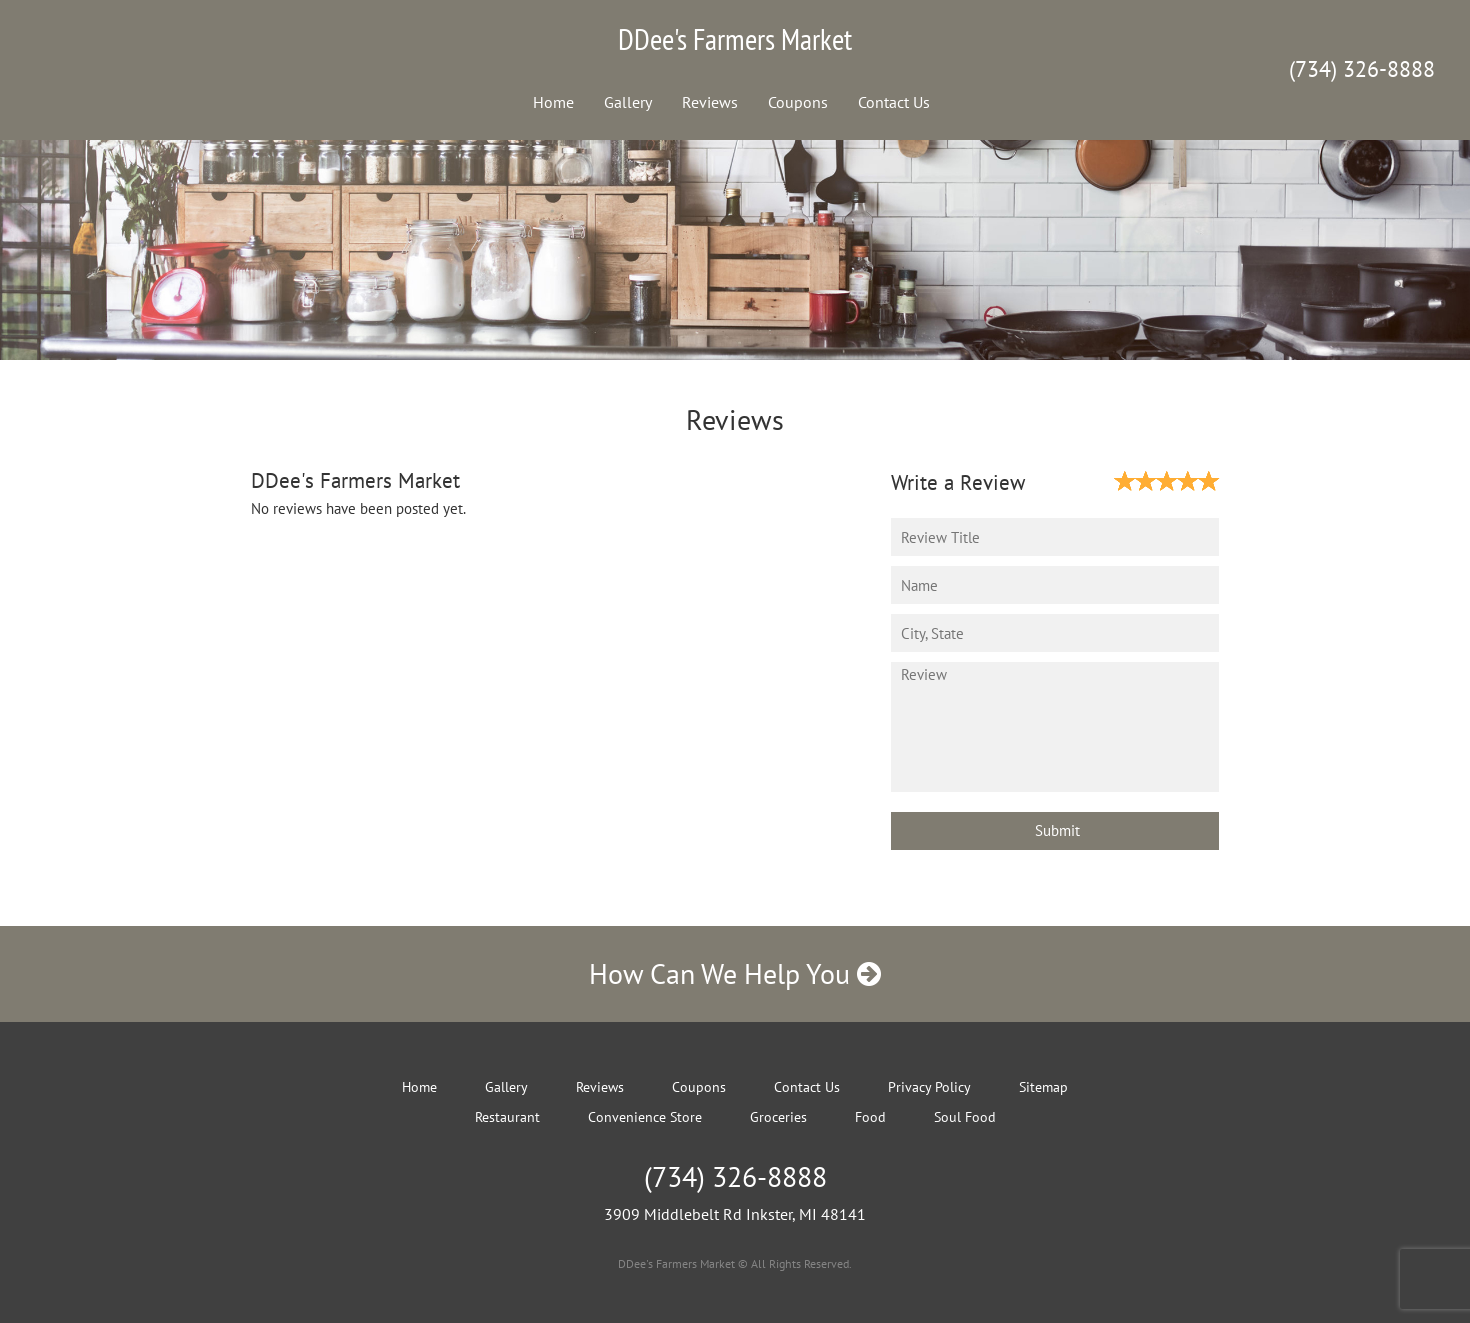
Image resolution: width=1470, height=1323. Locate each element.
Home (553, 102)
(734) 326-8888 (1362, 69)
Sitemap (1043, 1087)
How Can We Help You (735, 973)
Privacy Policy (929, 1087)
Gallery (628, 102)
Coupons (798, 102)
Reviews (710, 102)
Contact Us (894, 102)
